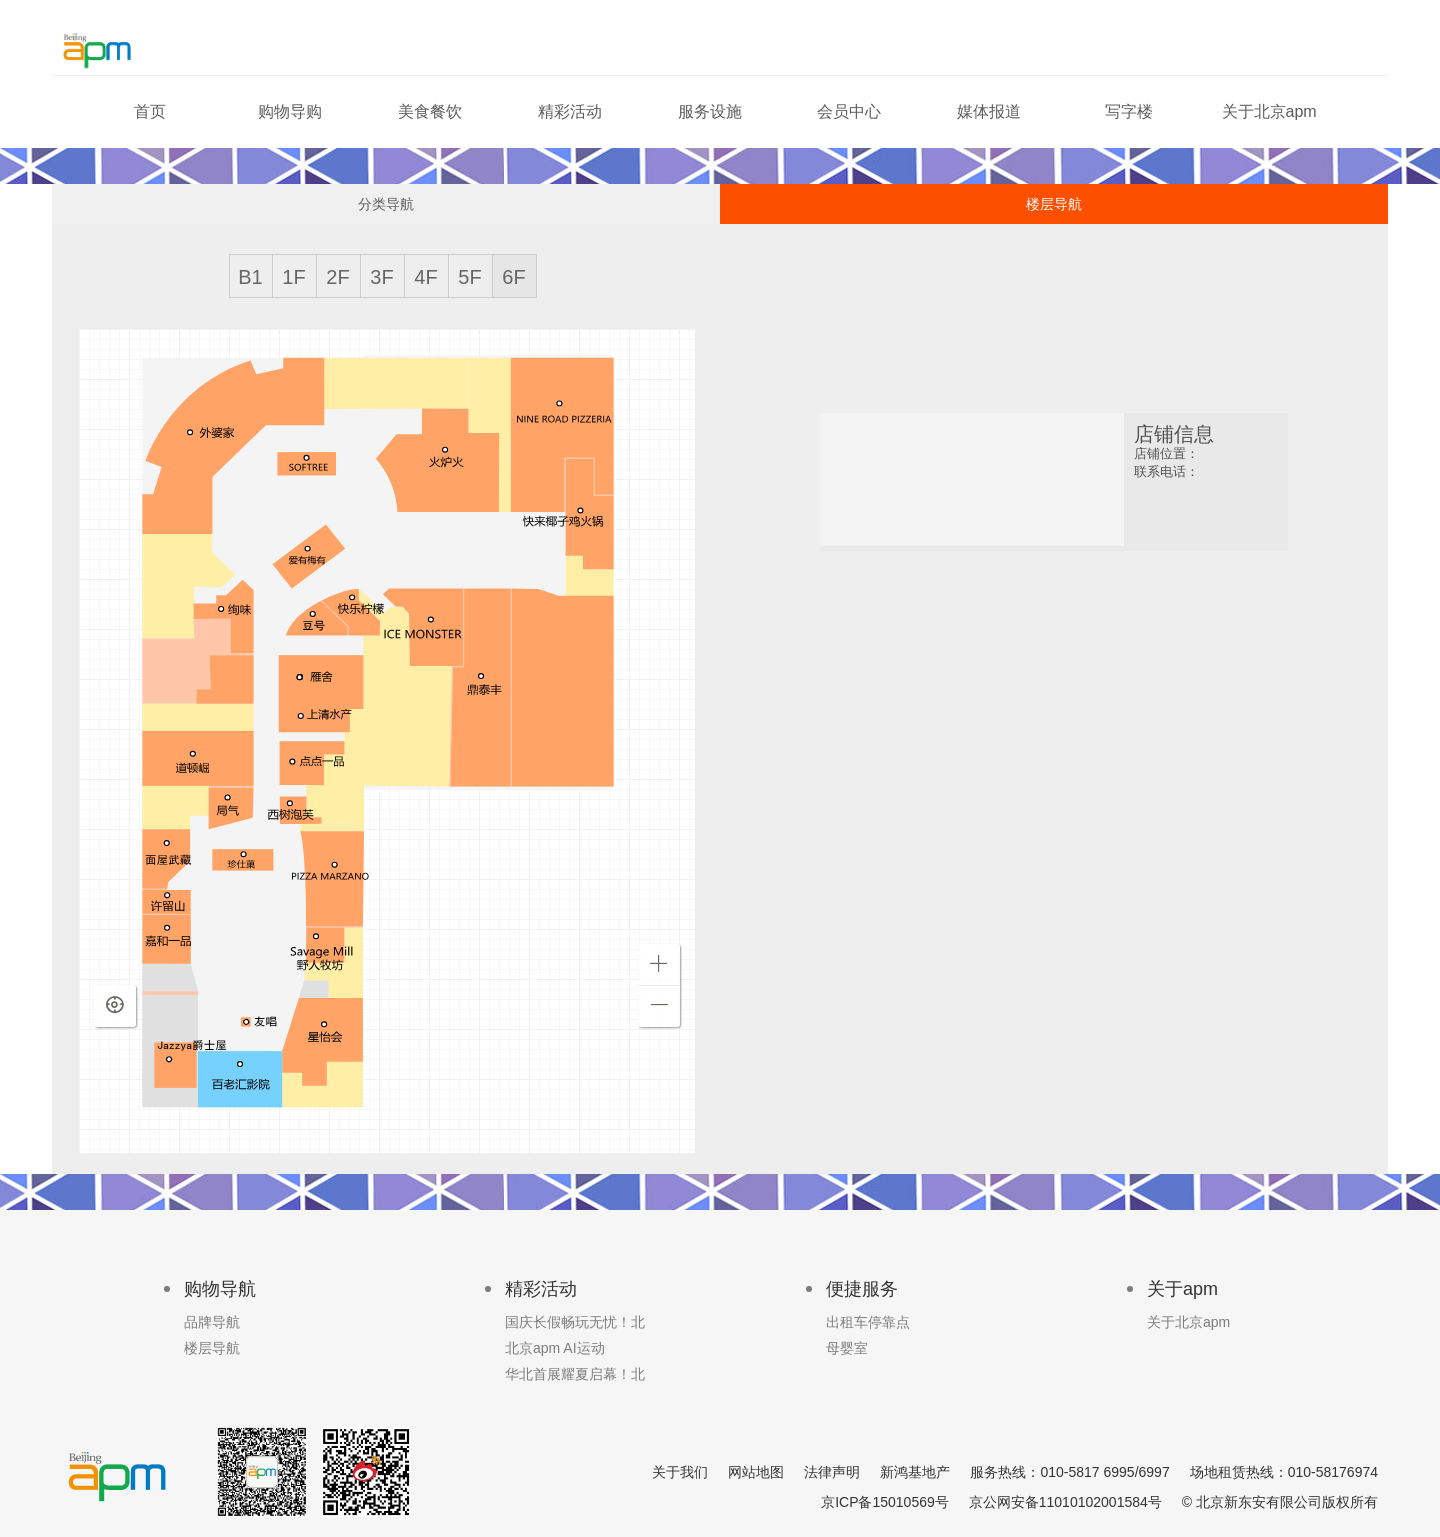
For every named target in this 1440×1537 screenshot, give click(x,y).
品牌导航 (212, 1322)
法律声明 (832, 1472)
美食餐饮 (430, 111)
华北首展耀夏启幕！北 (575, 1374)
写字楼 (1129, 111)
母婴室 (847, 1348)
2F (337, 277)
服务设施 (710, 111)
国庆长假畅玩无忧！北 (575, 1322)
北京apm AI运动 (555, 1348)
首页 (150, 111)
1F (293, 277)
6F (513, 277)
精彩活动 (570, 111)
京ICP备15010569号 (885, 1502)
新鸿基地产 (915, 1472)
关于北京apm (1269, 111)
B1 (250, 277)
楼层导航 (1054, 204)
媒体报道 (989, 111)
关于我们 (680, 1472)
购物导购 (290, 111)
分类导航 (386, 204)
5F (469, 277)
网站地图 (756, 1472)
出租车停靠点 (868, 1322)
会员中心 (849, 111)
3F (381, 277)
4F (425, 277)
